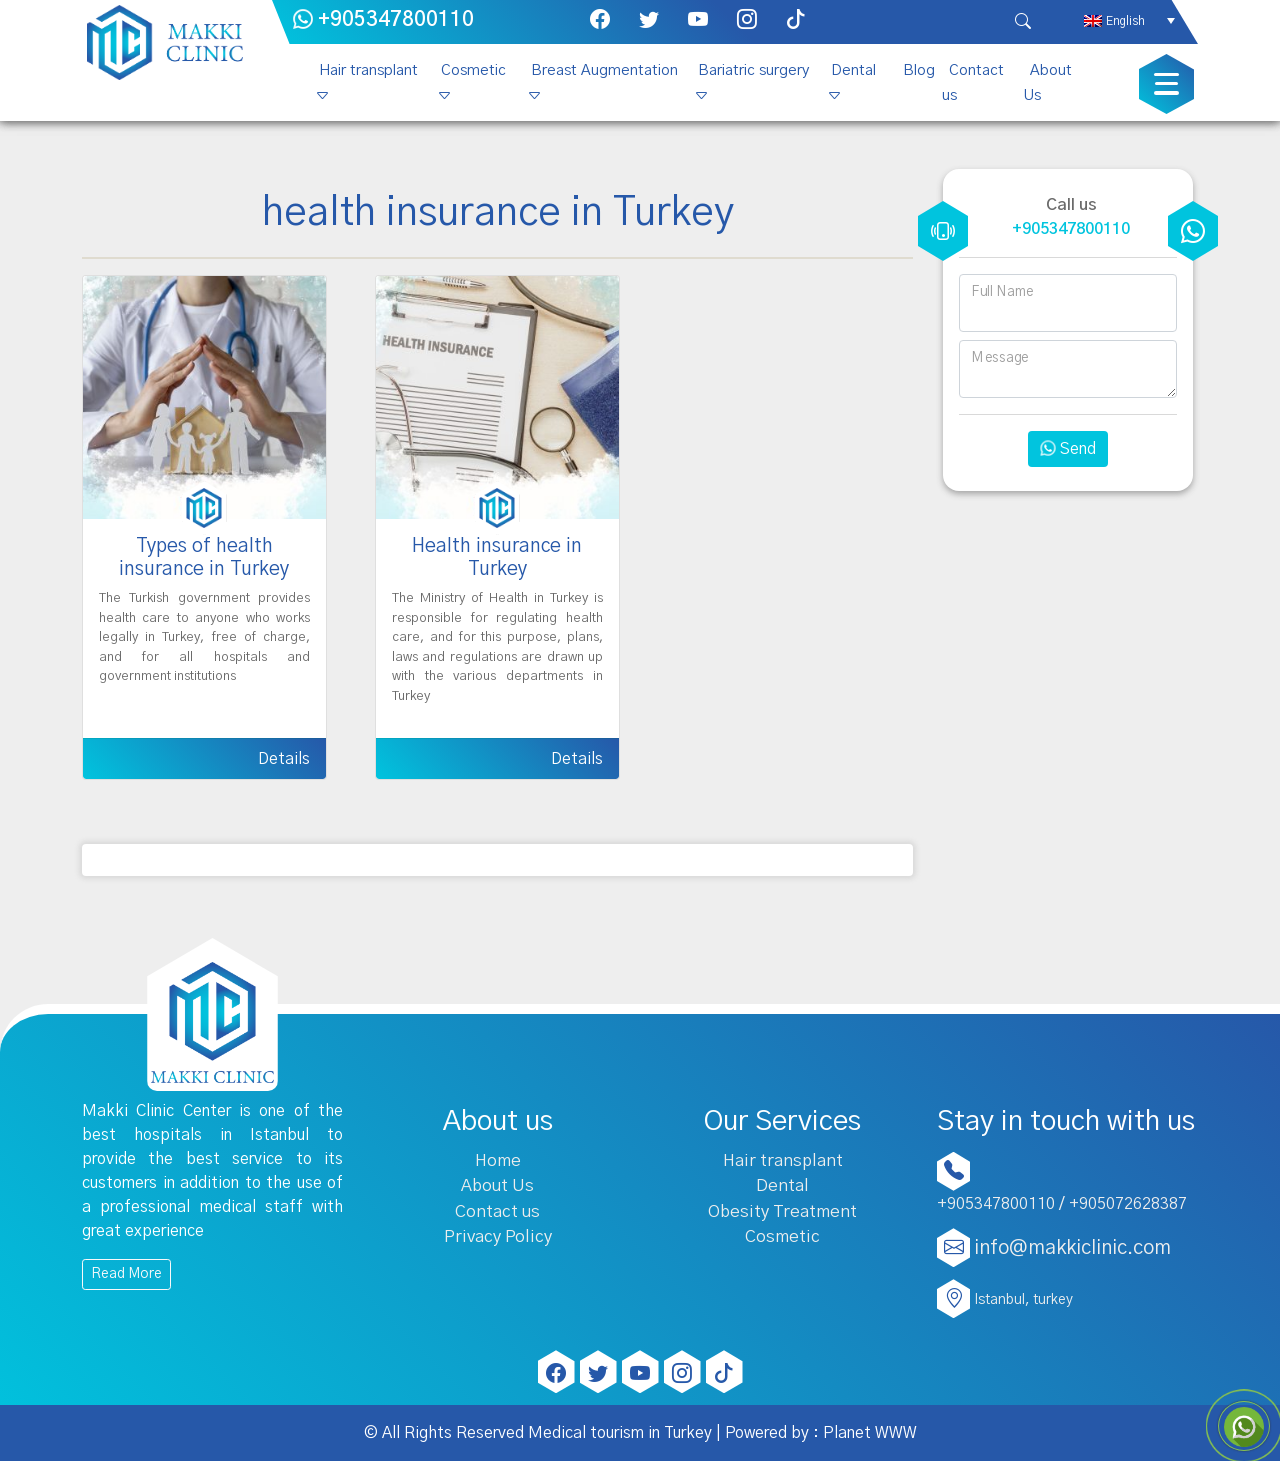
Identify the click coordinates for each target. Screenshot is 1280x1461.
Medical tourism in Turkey (620, 1433)
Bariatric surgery (753, 70)
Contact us (973, 83)
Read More (126, 1274)
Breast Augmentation (604, 70)
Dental (853, 70)
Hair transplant (368, 70)
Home (498, 1160)
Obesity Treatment (782, 1211)
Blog (919, 70)
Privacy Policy (498, 1236)
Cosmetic (473, 70)
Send (1068, 449)
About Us (1047, 83)
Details (284, 759)
